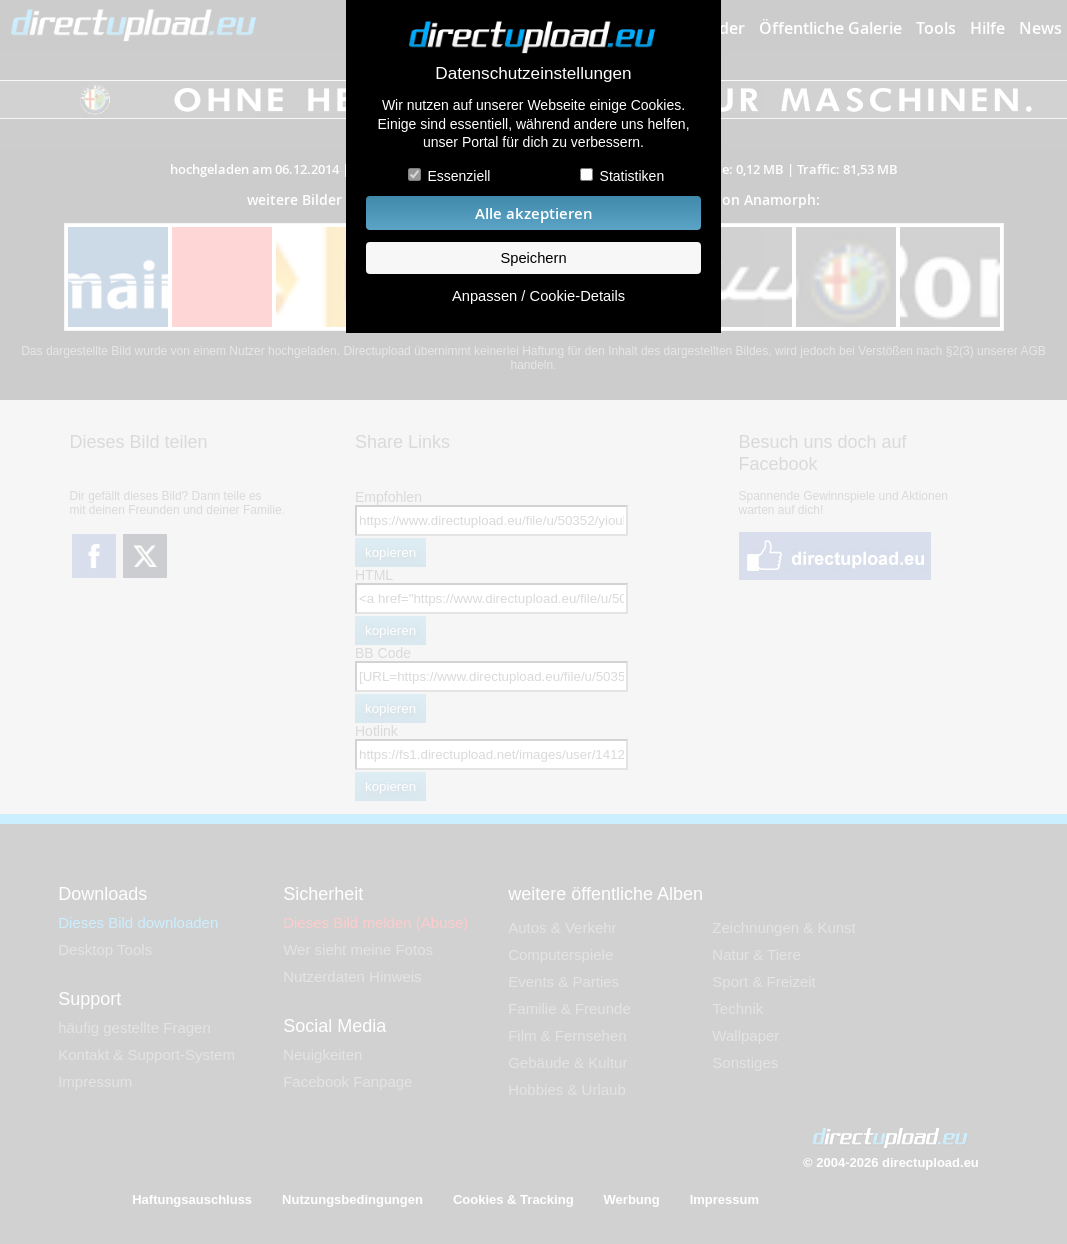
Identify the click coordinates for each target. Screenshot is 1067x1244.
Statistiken (632, 176)
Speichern (533, 258)
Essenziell (458, 176)
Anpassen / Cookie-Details (538, 296)
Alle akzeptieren (534, 213)
